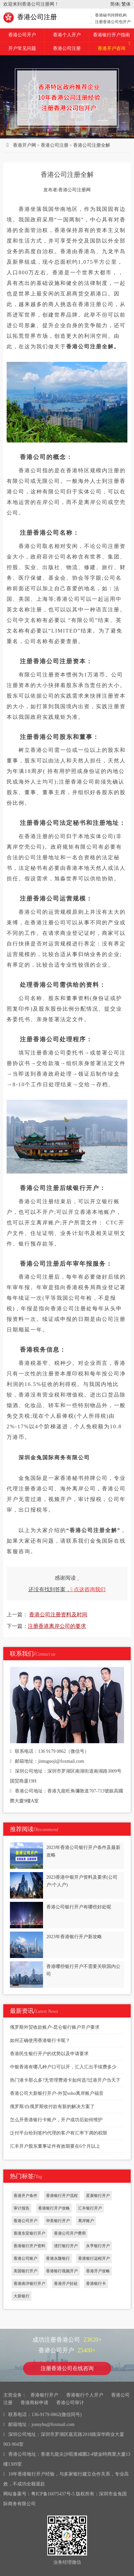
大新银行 (21, 2296)
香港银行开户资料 (29, 2246)
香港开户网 (24, 145)
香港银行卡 (96, 2283)
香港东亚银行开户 (29, 2233)
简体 (114, 4)
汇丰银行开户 (90, 2208)
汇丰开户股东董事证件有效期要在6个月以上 (55, 2146)
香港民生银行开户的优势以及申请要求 (49, 2053)
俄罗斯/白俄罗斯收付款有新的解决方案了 (52, 2106)
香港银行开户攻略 (54, 2208)
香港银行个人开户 (84, 2395)
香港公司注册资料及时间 (58, 1614)
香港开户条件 (25, 2195)
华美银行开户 (58, 2220)
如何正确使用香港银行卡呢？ (40, 2040)
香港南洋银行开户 (29, 2283)
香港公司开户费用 (70, 2233)
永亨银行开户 (98, 2246)
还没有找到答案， (67, 1589)
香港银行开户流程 (62, 2195)
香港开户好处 (66, 2283)
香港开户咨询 (114, 46)
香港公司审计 (70, 2402)
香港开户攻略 (98, 2271)
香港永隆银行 (58, 2258)
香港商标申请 (34, 2402)
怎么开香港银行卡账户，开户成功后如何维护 (56, 2119)
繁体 (125, 4)
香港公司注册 (30, 17)
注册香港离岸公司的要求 (57, 1626)
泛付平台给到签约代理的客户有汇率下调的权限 (58, 2133)
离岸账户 (86, 2220)
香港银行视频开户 (62, 2271)
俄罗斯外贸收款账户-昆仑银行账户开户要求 (55, 2027)
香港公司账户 (25, 2258)
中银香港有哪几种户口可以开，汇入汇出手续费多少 (63, 2066)
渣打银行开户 (66, 2246)
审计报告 (21, 2208)
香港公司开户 (22, 34)
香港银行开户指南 (111, 34)
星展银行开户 (98, 2195)
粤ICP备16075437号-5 (52, 2493)
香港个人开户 (67, 34)
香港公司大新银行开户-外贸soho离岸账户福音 (57, 2093)
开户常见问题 (22, 48)
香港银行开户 (44, 2395)
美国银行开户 (25, 2271)
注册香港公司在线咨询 (67, 2368)
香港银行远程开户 (94, 2258)
